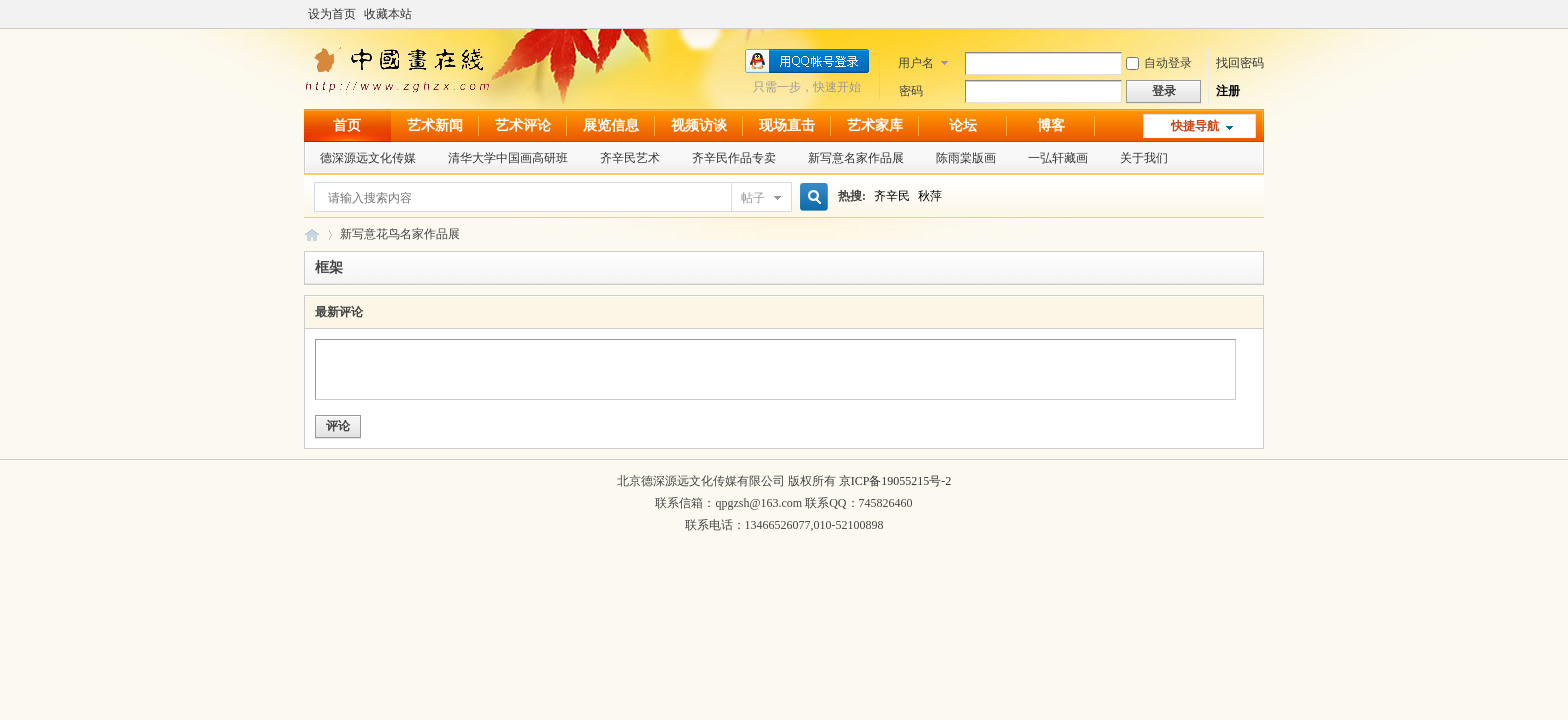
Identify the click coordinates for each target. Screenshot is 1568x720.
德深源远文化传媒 (368, 158)
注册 (1228, 91)
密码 (911, 91)
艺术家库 (875, 125)
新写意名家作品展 (856, 158)
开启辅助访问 (1259, 14)
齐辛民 (892, 196)
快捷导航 (1195, 126)
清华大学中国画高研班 (508, 158)
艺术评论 (523, 125)
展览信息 (611, 125)
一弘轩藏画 (1058, 158)
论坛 (963, 125)
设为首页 (332, 14)
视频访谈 (699, 125)
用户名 (916, 63)
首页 (347, 125)
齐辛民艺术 (630, 158)
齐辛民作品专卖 (734, 158)
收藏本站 (388, 14)
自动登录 (1159, 63)
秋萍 (930, 196)
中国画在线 (312, 234)
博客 (1051, 125)
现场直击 (787, 125)
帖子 (753, 198)
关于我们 (1144, 158)
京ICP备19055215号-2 (895, 481)
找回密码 (1240, 63)
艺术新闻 (435, 125)
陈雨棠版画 (966, 158)
